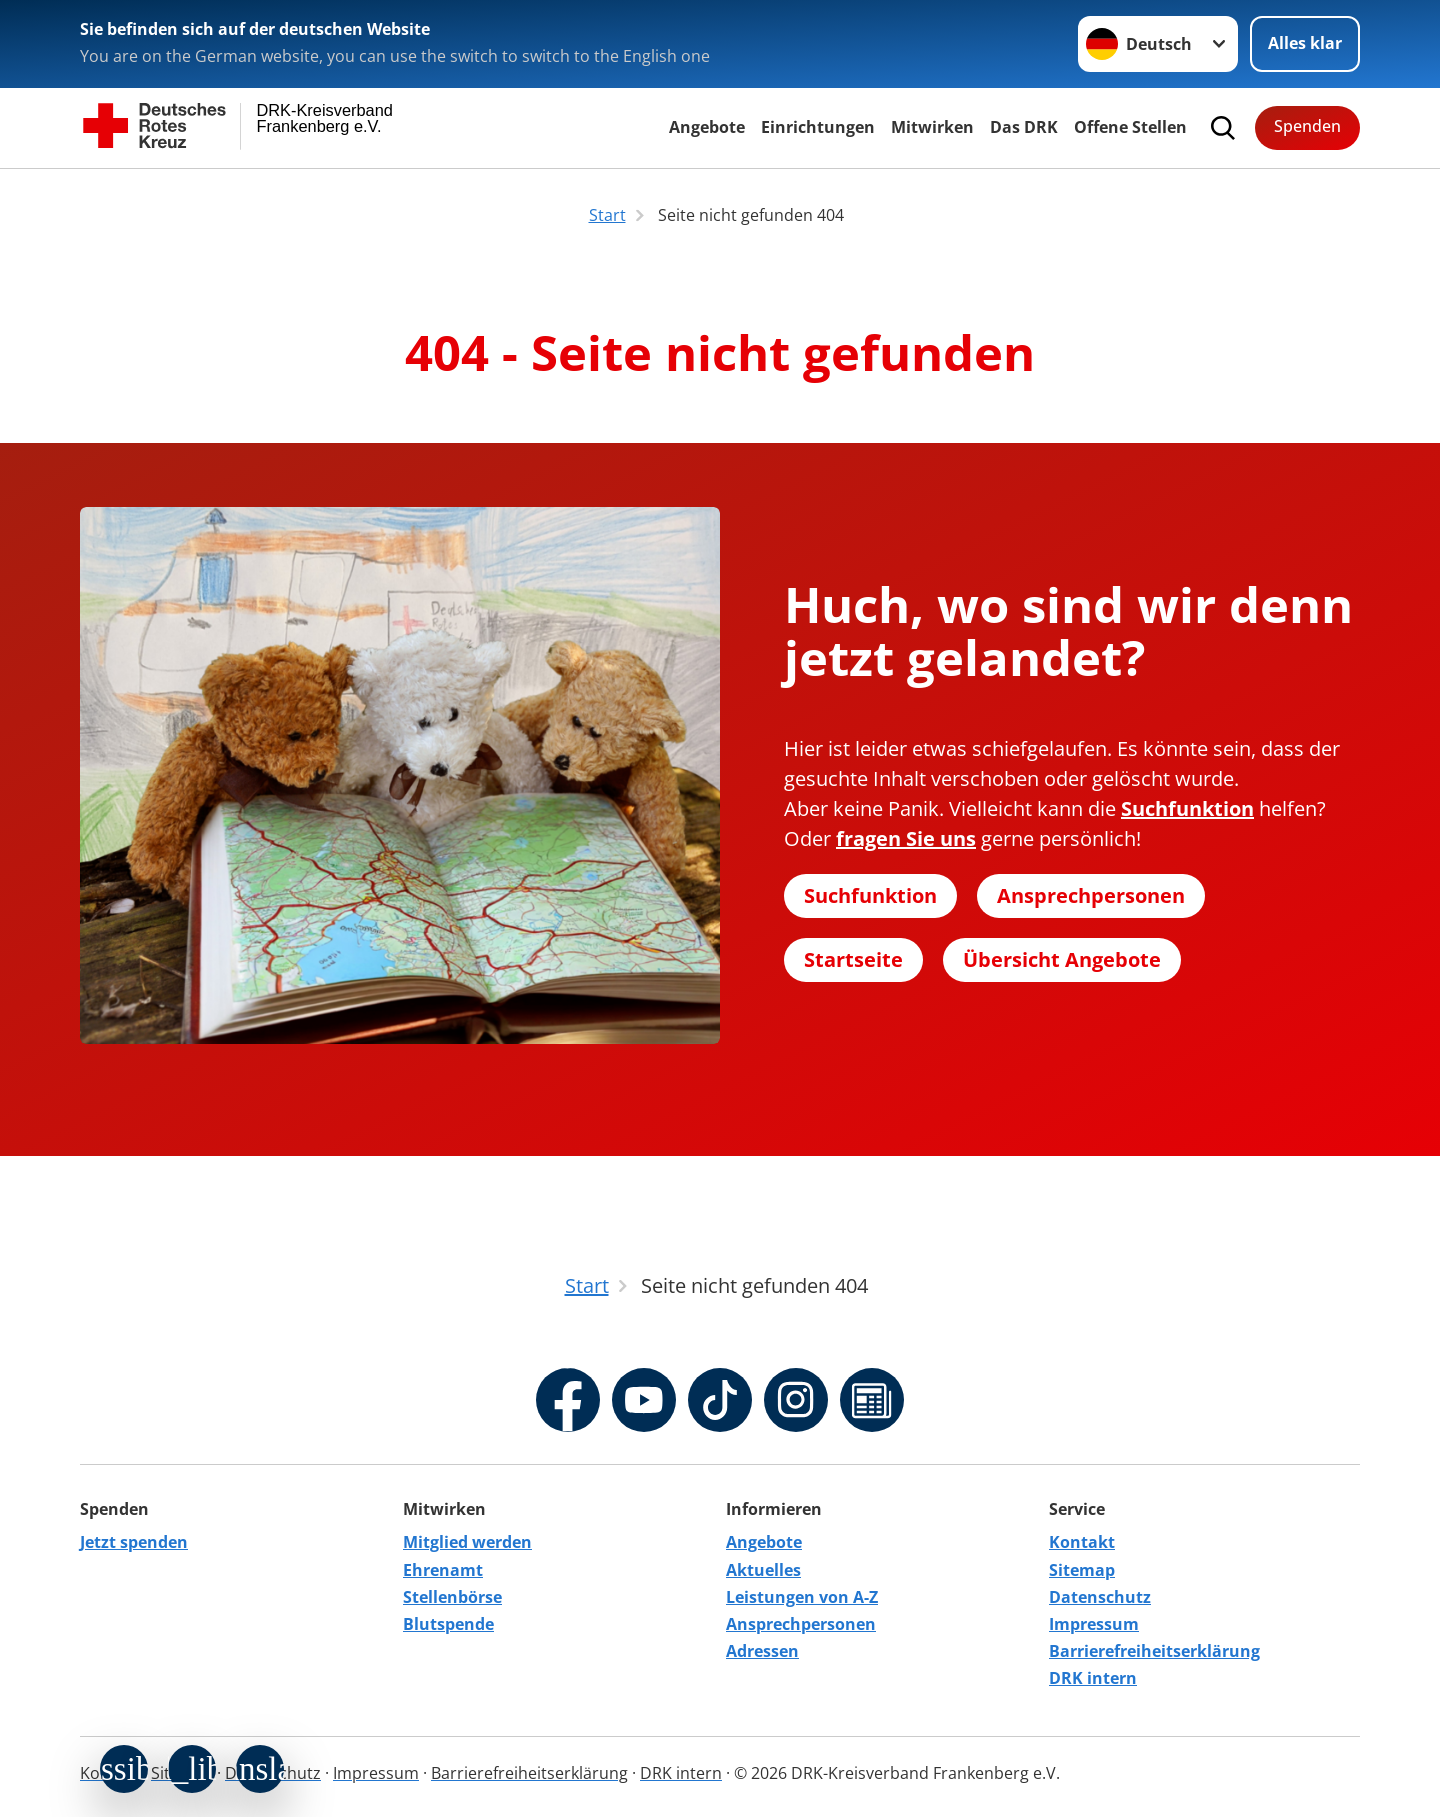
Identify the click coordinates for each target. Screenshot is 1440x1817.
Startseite (853, 959)
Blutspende (448, 1624)
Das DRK (1024, 127)
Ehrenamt (443, 1570)
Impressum (1094, 1624)
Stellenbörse (452, 1597)
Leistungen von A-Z (802, 1597)
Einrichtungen (818, 127)
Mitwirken (932, 127)
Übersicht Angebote (1062, 959)
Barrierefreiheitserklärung (1154, 1651)
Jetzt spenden (134, 1542)
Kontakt (1082, 1542)
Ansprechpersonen (1091, 895)
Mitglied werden (467, 1542)
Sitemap (1082, 1570)
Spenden (1307, 126)
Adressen (762, 1651)
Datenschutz (1100, 1597)
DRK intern (1093, 1678)
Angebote (707, 127)
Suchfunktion (870, 895)
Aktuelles (763, 1570)
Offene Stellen (1130, 127)
